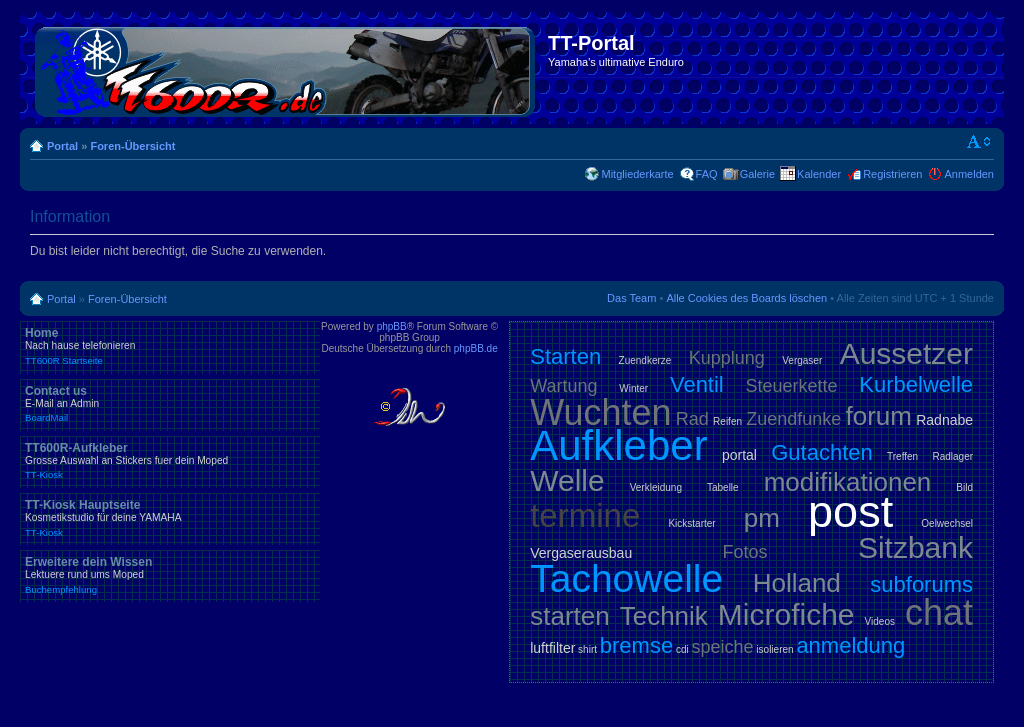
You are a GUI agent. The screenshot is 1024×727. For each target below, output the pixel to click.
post (850, 511)
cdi (682, 649)
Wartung (563, 386)
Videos (880, 621)
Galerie (757, 174)
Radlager (952, 456)
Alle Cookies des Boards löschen (746, 298)
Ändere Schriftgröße (979, 142)
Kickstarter (691, 523)
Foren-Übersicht (132, 146)
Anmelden (969, 174)
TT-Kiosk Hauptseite (170, 518)
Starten (565, 356)
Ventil (697, 384)
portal (739, 455)
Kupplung (727, 358)
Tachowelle (626, 578)
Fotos (745, 552)
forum (879, 416)
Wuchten (600, 412)
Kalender (819, 174)
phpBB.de (476, 348)
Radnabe (944, 420)
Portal (62, 146)
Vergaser (802, 360)
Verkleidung (656, 487)
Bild (964, 487)
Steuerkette (792, 386)
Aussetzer (906, 353)
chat (939, 612)
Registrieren (892, 174)
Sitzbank (915, 547)
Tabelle (723, 487)
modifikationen (848, 482)
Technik (664, 616)
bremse (636, 645)
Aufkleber (618, 445)
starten (570, 616)
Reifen (727, 421)
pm (762, 518)
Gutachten (822, 452)
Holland (797, 583)
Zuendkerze (645, 360)
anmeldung (850, 645)
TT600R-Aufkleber (170, 461)
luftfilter (552, 648)
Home (170, 346)
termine (585, 515)
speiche (723, 647)
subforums (921, 584)
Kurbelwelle (916, 384)
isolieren (774, 649)
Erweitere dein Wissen (170, 575)
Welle (567, 480)
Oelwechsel (947, 523)
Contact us (170, 404)
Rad (692, 419)
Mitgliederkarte (637, 174)
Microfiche (786, 614)
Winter (633, 388)
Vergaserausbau (581, 553)
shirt (587, 649)
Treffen (902, 456)
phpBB (392, 326)
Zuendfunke (793, 419)
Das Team (631, 298)
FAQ (707, 174)
